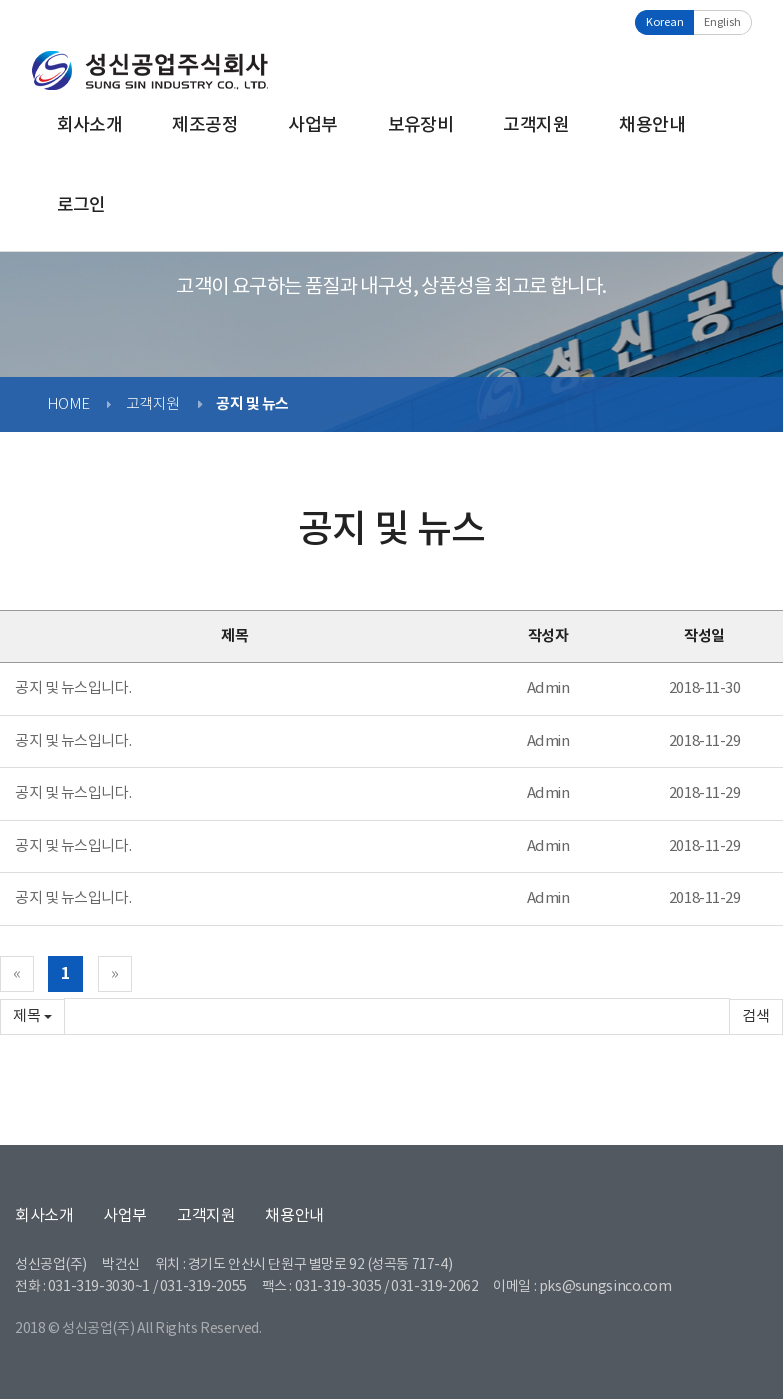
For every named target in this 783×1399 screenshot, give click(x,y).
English (722, 22)
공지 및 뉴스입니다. (73, 688)
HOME (68, 404)
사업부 (312, 125)
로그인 (81, 205)
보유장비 (421, 125)
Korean (665, 22)
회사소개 (90, 125)
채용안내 (652, 125)
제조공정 (205, 125)
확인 (756, 1016)
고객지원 (536, 125)
